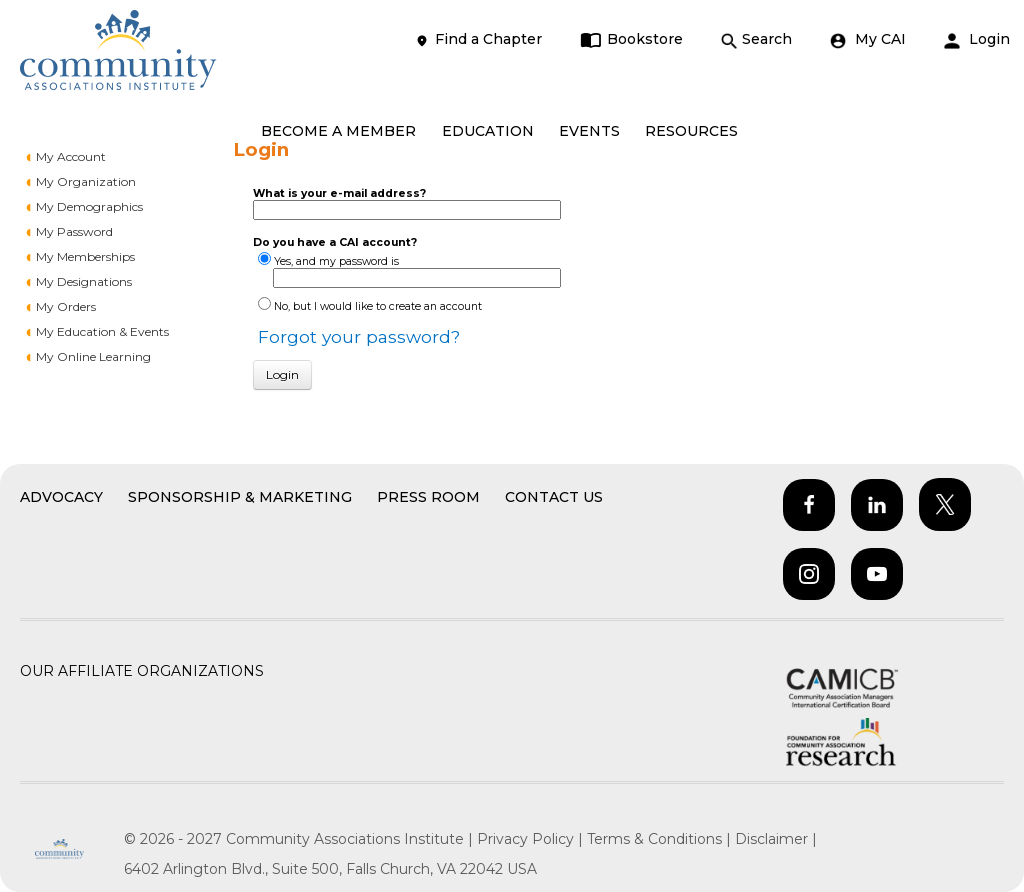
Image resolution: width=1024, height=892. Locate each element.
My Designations (84, 281)
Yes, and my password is (336, 261)
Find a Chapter (478, 39)
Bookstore (631, 39)
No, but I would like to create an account (378, 306)
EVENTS (589, 131)
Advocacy (61, 497)
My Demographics (89, 206)
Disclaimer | (776, 839)
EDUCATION (488, 131)
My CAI (868, 39)
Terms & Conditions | (661, 839)
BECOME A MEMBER (338, 131)
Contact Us (554, 497)
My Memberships (85, 256)
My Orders (66, 306)
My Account (71, 156)
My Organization (86, 181)
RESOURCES (691, 131)
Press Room (428, 497)
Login (977, 39)
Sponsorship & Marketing (240, 497)
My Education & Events (102, 331)
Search (756, 39)
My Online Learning (93, 356)
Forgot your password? (359, 336)
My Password (74, 231)
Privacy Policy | (532, 839)
